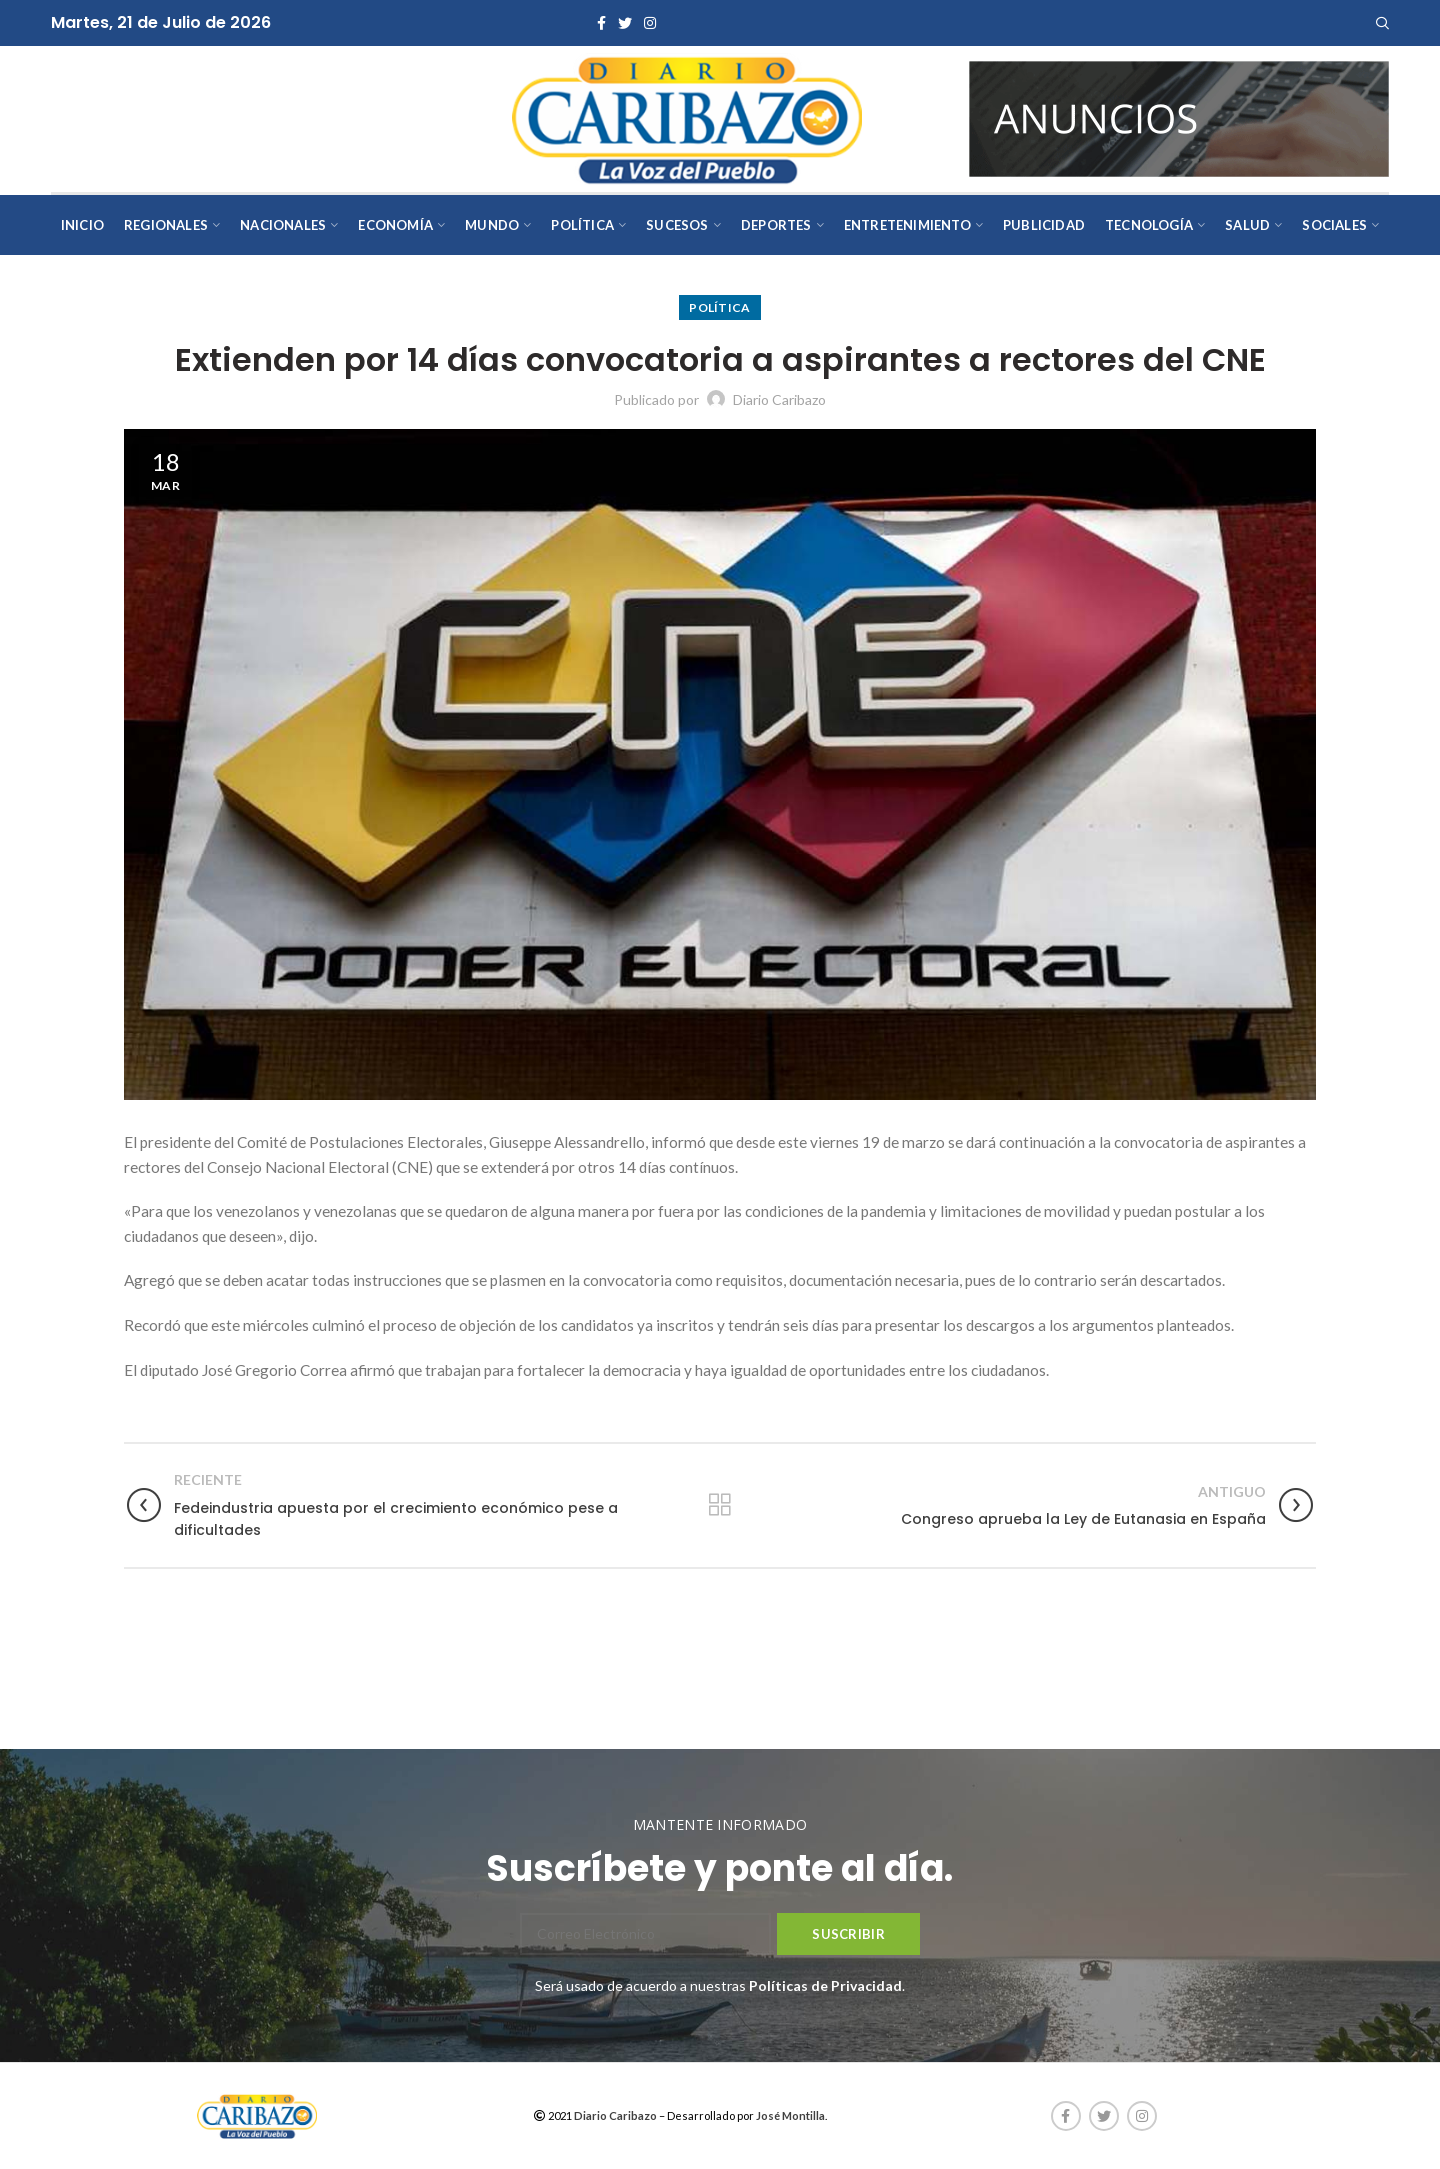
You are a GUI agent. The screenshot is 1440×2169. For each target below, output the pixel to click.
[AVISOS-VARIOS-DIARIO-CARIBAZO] (1179, 117)
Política (719, 307)
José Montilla (790, 2115)
